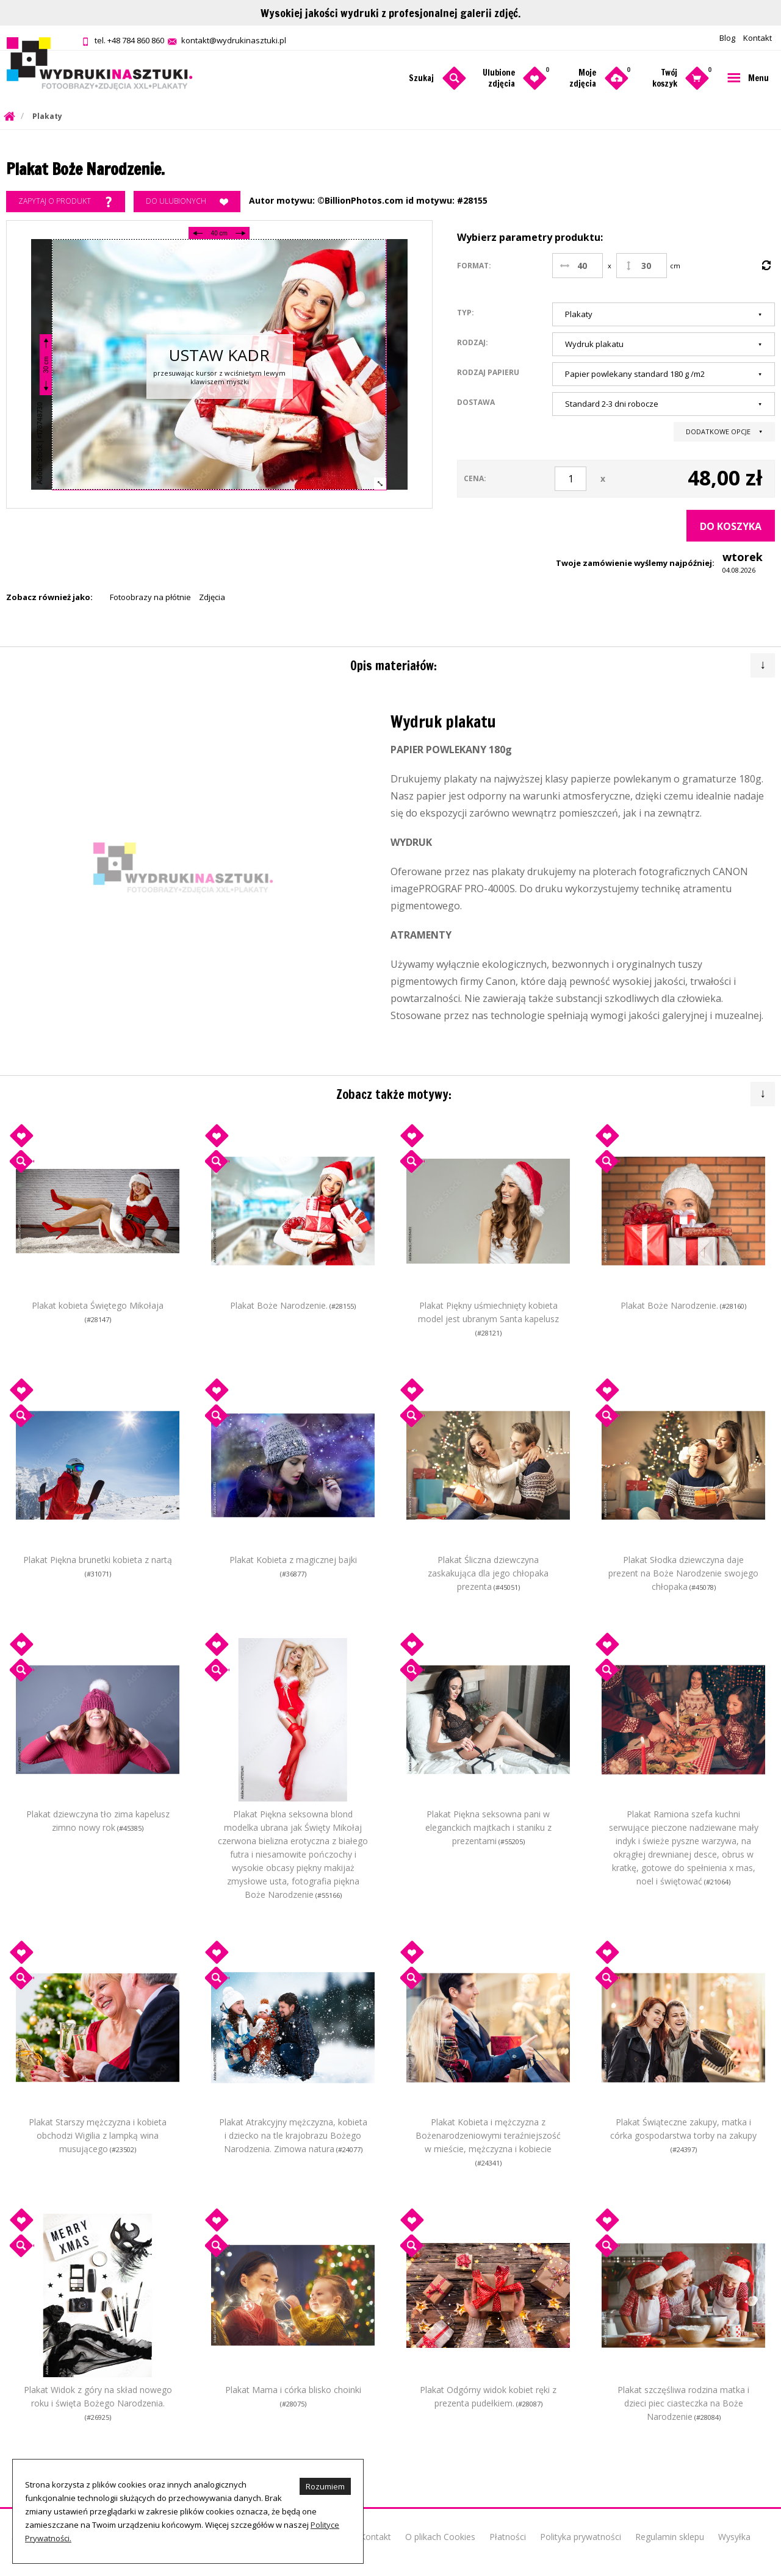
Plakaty (47, 116)
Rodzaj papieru (488, 372)
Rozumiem (325, 2486)
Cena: (475, 478)
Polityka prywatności (580, 2536)
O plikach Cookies (440, 2536)
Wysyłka (734, 2536)
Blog (727, 37)
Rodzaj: (472, 342)
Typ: (465, 312)
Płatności (507, 2536)
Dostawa (476, 402)
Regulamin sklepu (669, 2536)
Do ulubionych (187, 202)
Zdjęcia (212, 597)
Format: (474, 265)
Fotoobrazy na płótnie (150, 597)
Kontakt (757, 37)
